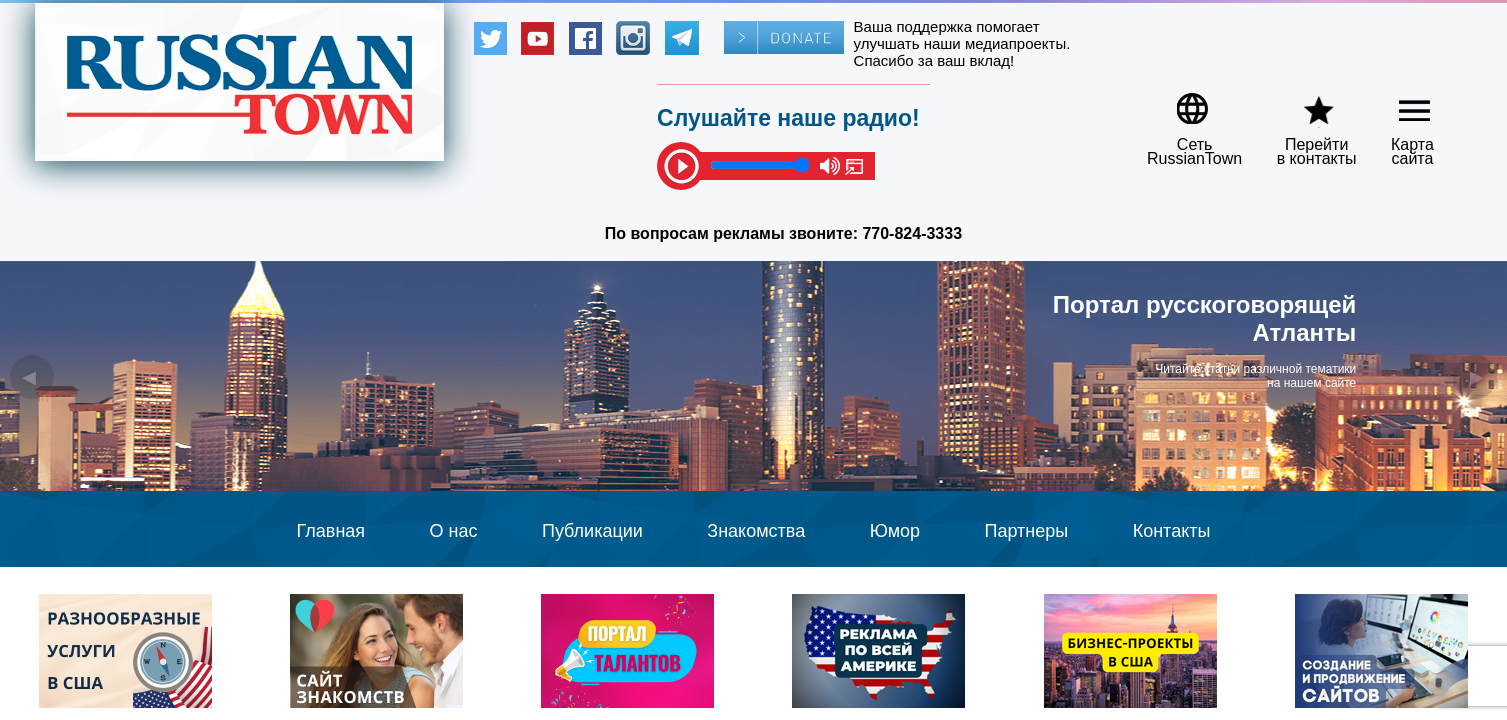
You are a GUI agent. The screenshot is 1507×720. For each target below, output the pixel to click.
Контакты (1172, 531)
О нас (454, 531)
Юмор (895, 531)
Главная (331, 531)
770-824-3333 (912, 233)
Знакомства (756, 531)
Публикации (592, 531)
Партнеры (1027, 531)
